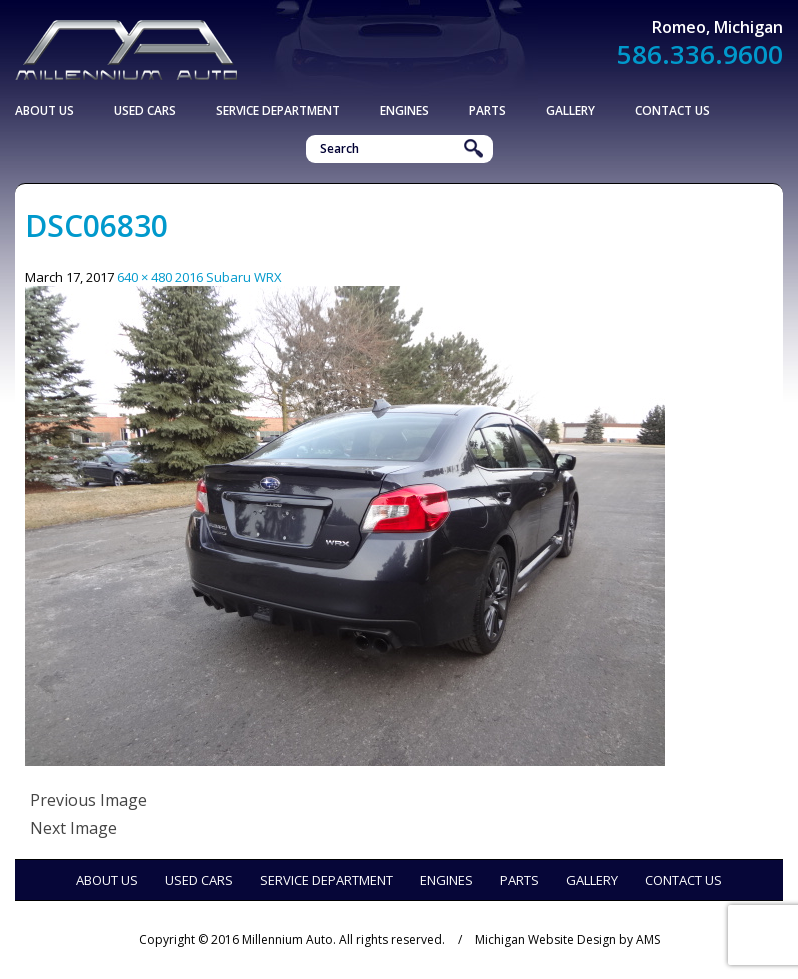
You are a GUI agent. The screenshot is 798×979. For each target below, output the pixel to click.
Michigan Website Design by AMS (567, 939)
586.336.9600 (700, 54)
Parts (487, 110)
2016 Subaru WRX (228, 277)
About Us (44, 110)
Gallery (570, 110)
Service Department (278, 110)
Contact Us (672, 110)
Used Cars (145, 110)
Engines (404, 110)
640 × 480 (144, 277)
